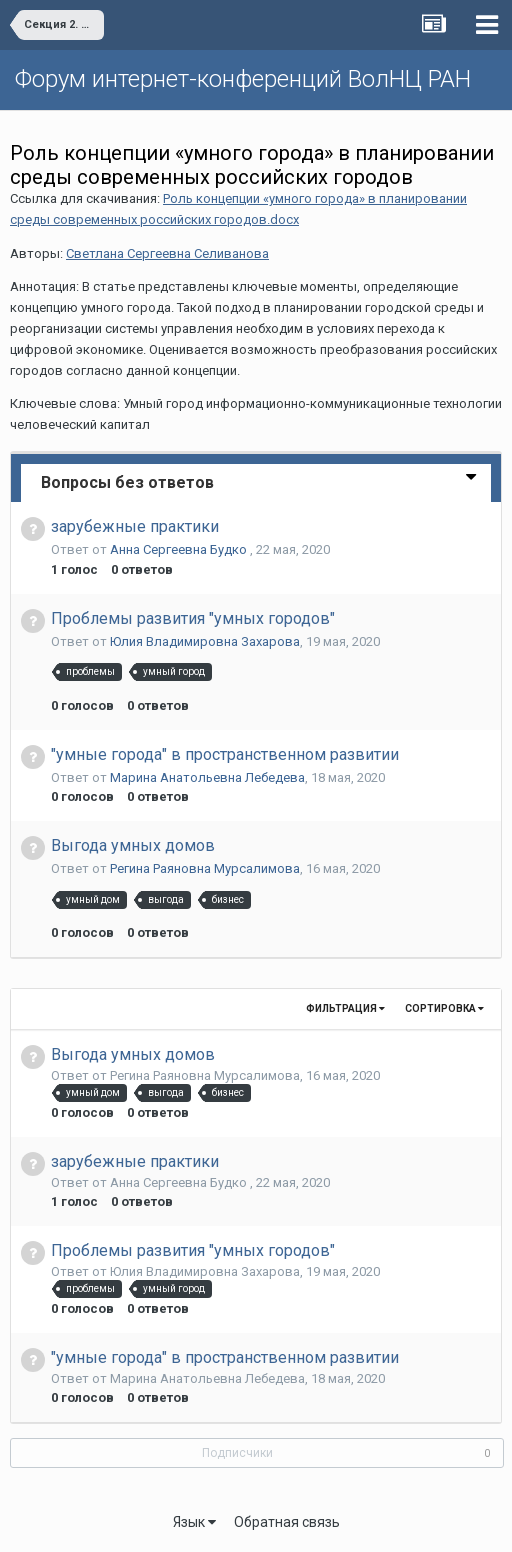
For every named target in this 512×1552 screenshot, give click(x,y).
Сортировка (444, 1008)
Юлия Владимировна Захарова (205, 641)
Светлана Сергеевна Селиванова (167, 253)
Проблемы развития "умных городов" (193, 618)
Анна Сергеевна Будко (180, 549)
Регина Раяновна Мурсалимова (205, 868)
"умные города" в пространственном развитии (225, 754)
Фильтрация (345, 1008)
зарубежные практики (135, 526)
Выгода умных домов (133, 845)
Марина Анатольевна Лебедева (207, 777)
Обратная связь (287, 1522)
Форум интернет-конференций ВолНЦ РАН (243, 79)
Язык (194, 1522)
